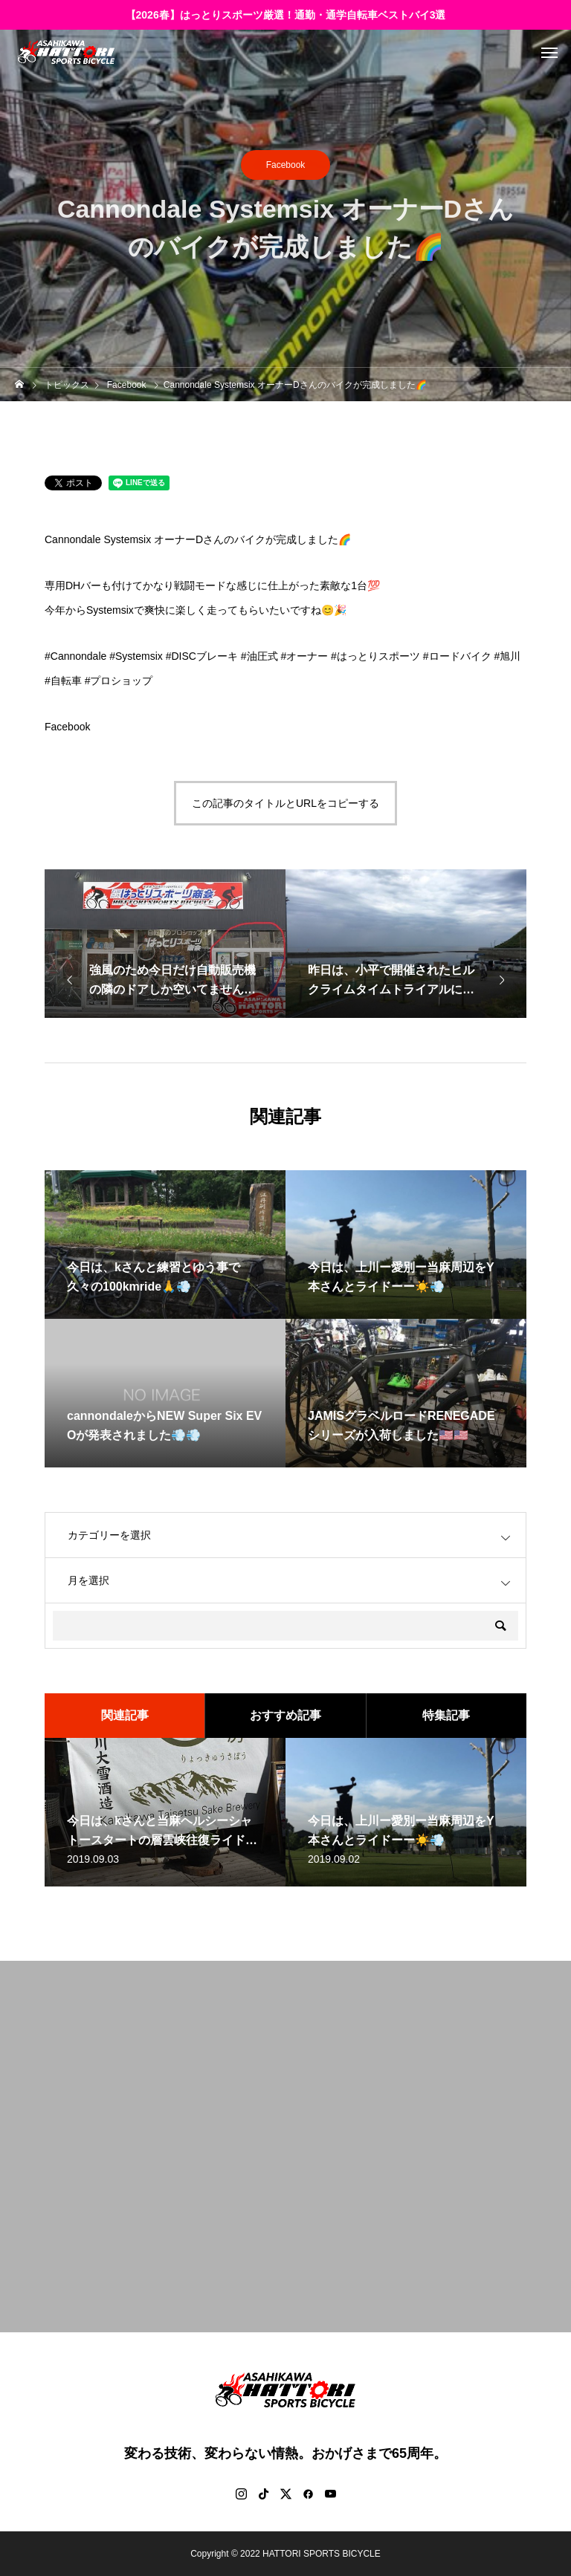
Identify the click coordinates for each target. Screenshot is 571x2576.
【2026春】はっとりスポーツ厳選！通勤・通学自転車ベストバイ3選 (286, 15)
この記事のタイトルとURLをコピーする (285, 803)
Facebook (286, 165)
